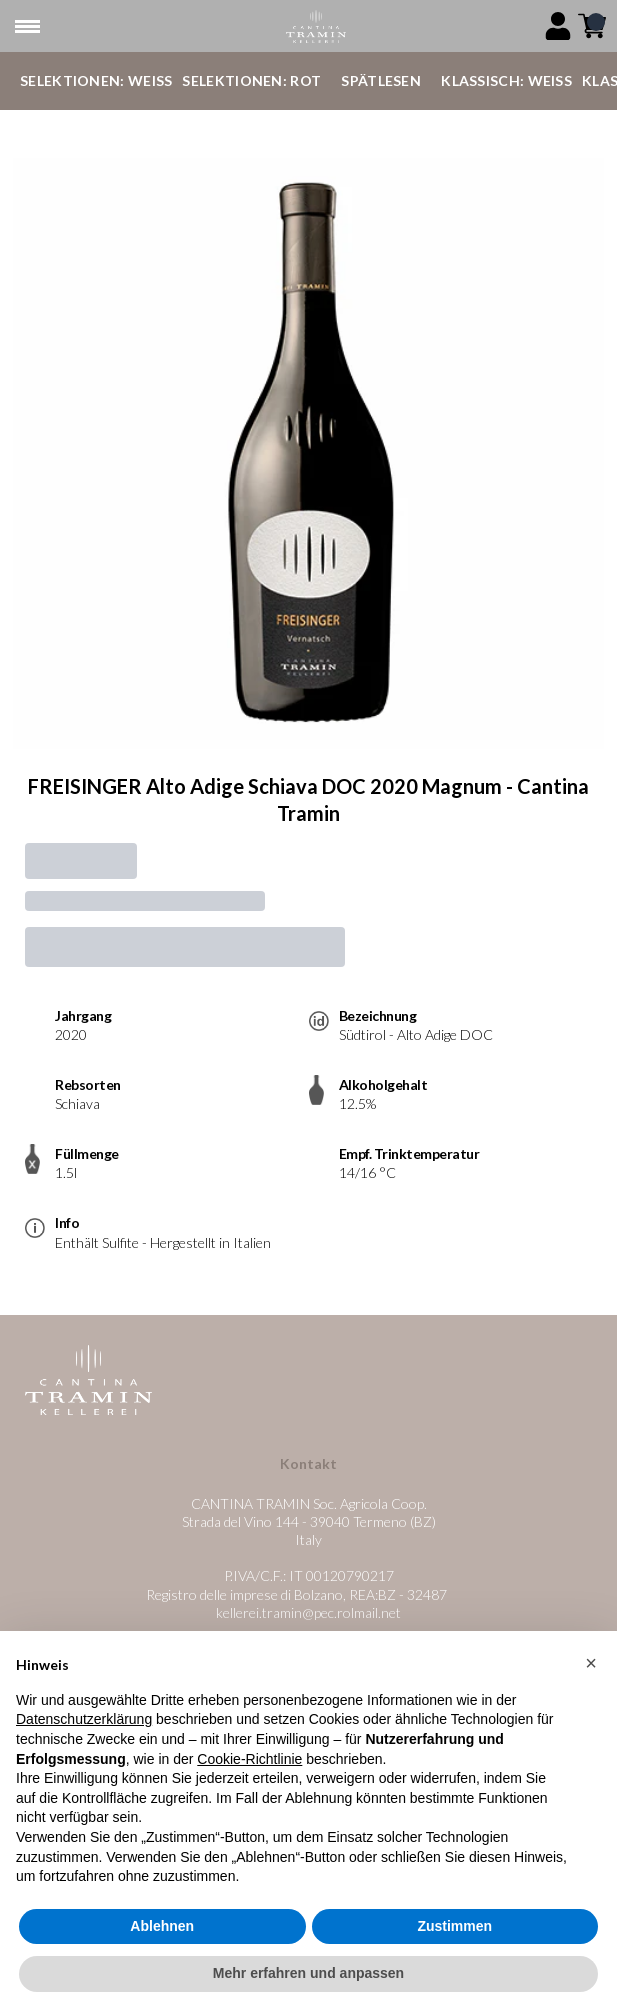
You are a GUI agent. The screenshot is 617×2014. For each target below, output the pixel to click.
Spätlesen (381, 80)
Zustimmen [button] (454, 1933)
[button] (591, 1671)
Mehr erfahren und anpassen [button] (308, 1981)
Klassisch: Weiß (506, 80)
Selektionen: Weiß (96, 80)
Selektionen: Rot (251, 80)
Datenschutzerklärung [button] (84, 1727)
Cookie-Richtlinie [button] (249, 1766)
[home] (316, 26)
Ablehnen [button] (162, 1933)
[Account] (558, 26)
